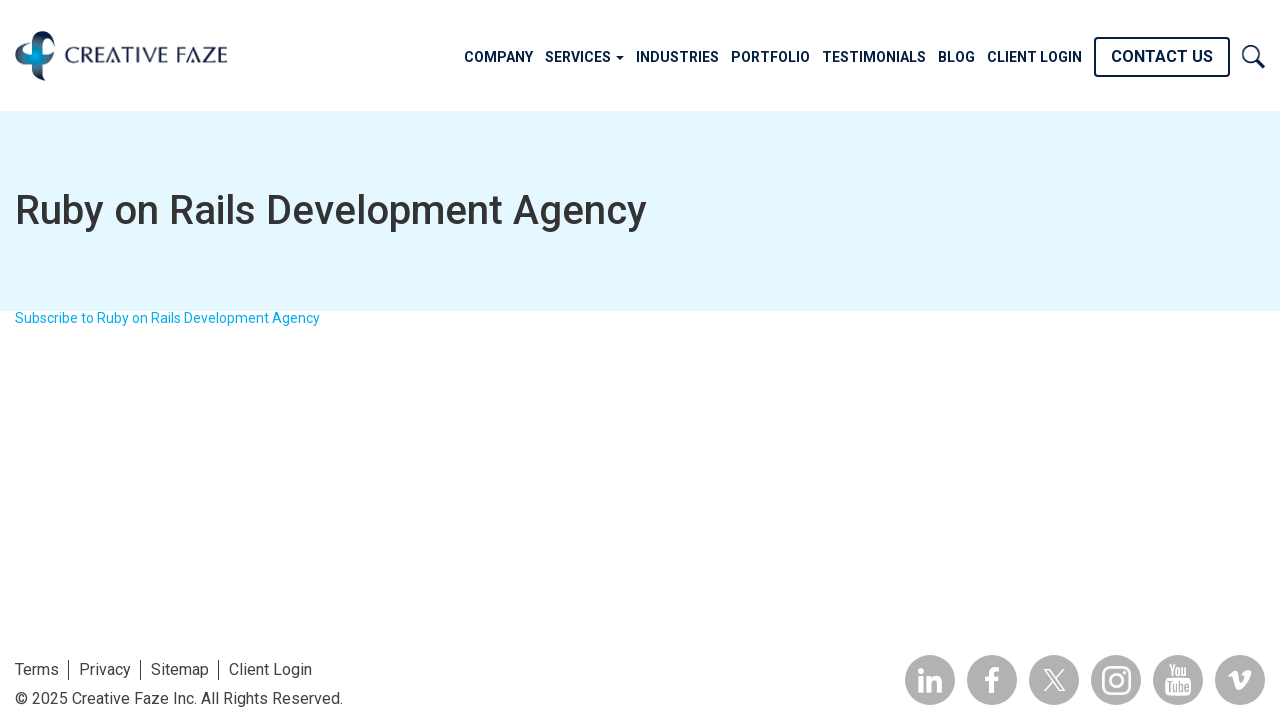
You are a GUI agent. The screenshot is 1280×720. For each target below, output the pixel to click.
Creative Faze (121, 55)
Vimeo (1240, 680)
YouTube (1178, 680)
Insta (1116, 680)
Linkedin (930, 680)
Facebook (992, 680)
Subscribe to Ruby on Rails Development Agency (167, 318)
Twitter (1054, 680)
